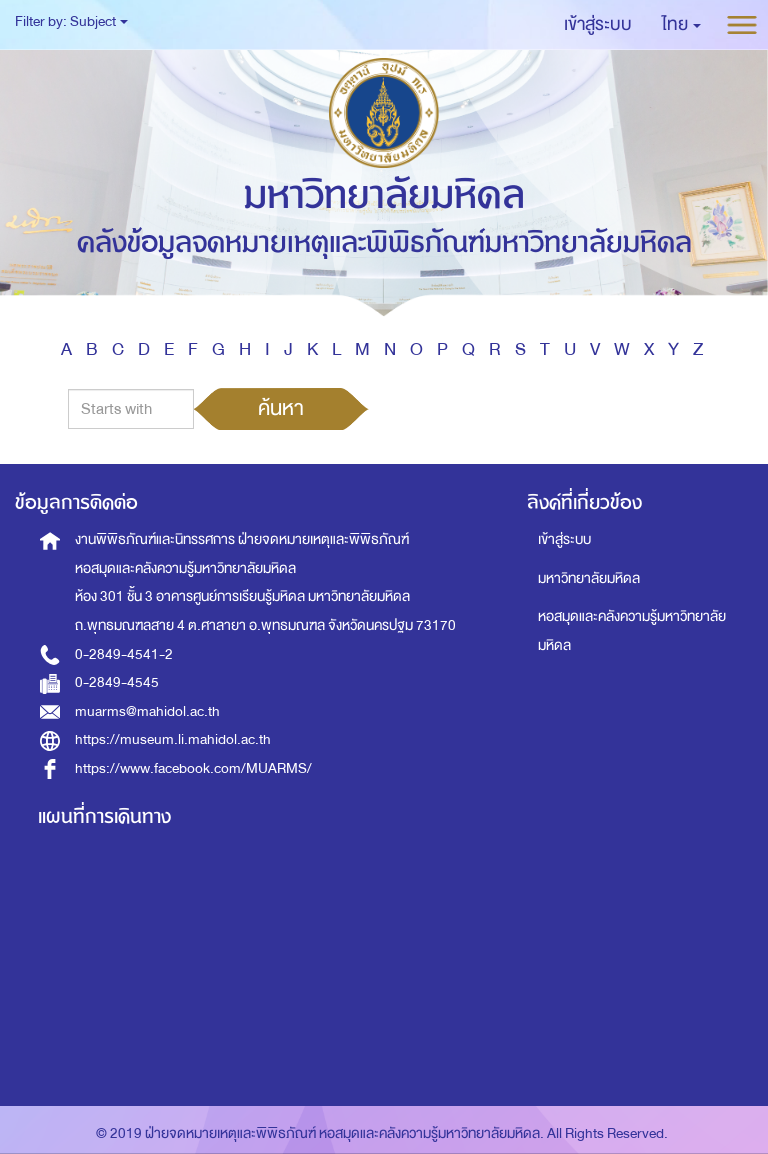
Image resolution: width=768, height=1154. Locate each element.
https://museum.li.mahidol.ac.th (173, 739)
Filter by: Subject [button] (71, 21)
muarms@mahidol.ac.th (147, 711)
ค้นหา (281, 408)
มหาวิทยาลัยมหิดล (589, 578)
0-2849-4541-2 (124, 654)
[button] (681, 25)
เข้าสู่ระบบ (564, 539)
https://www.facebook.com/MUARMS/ (193, 768)
